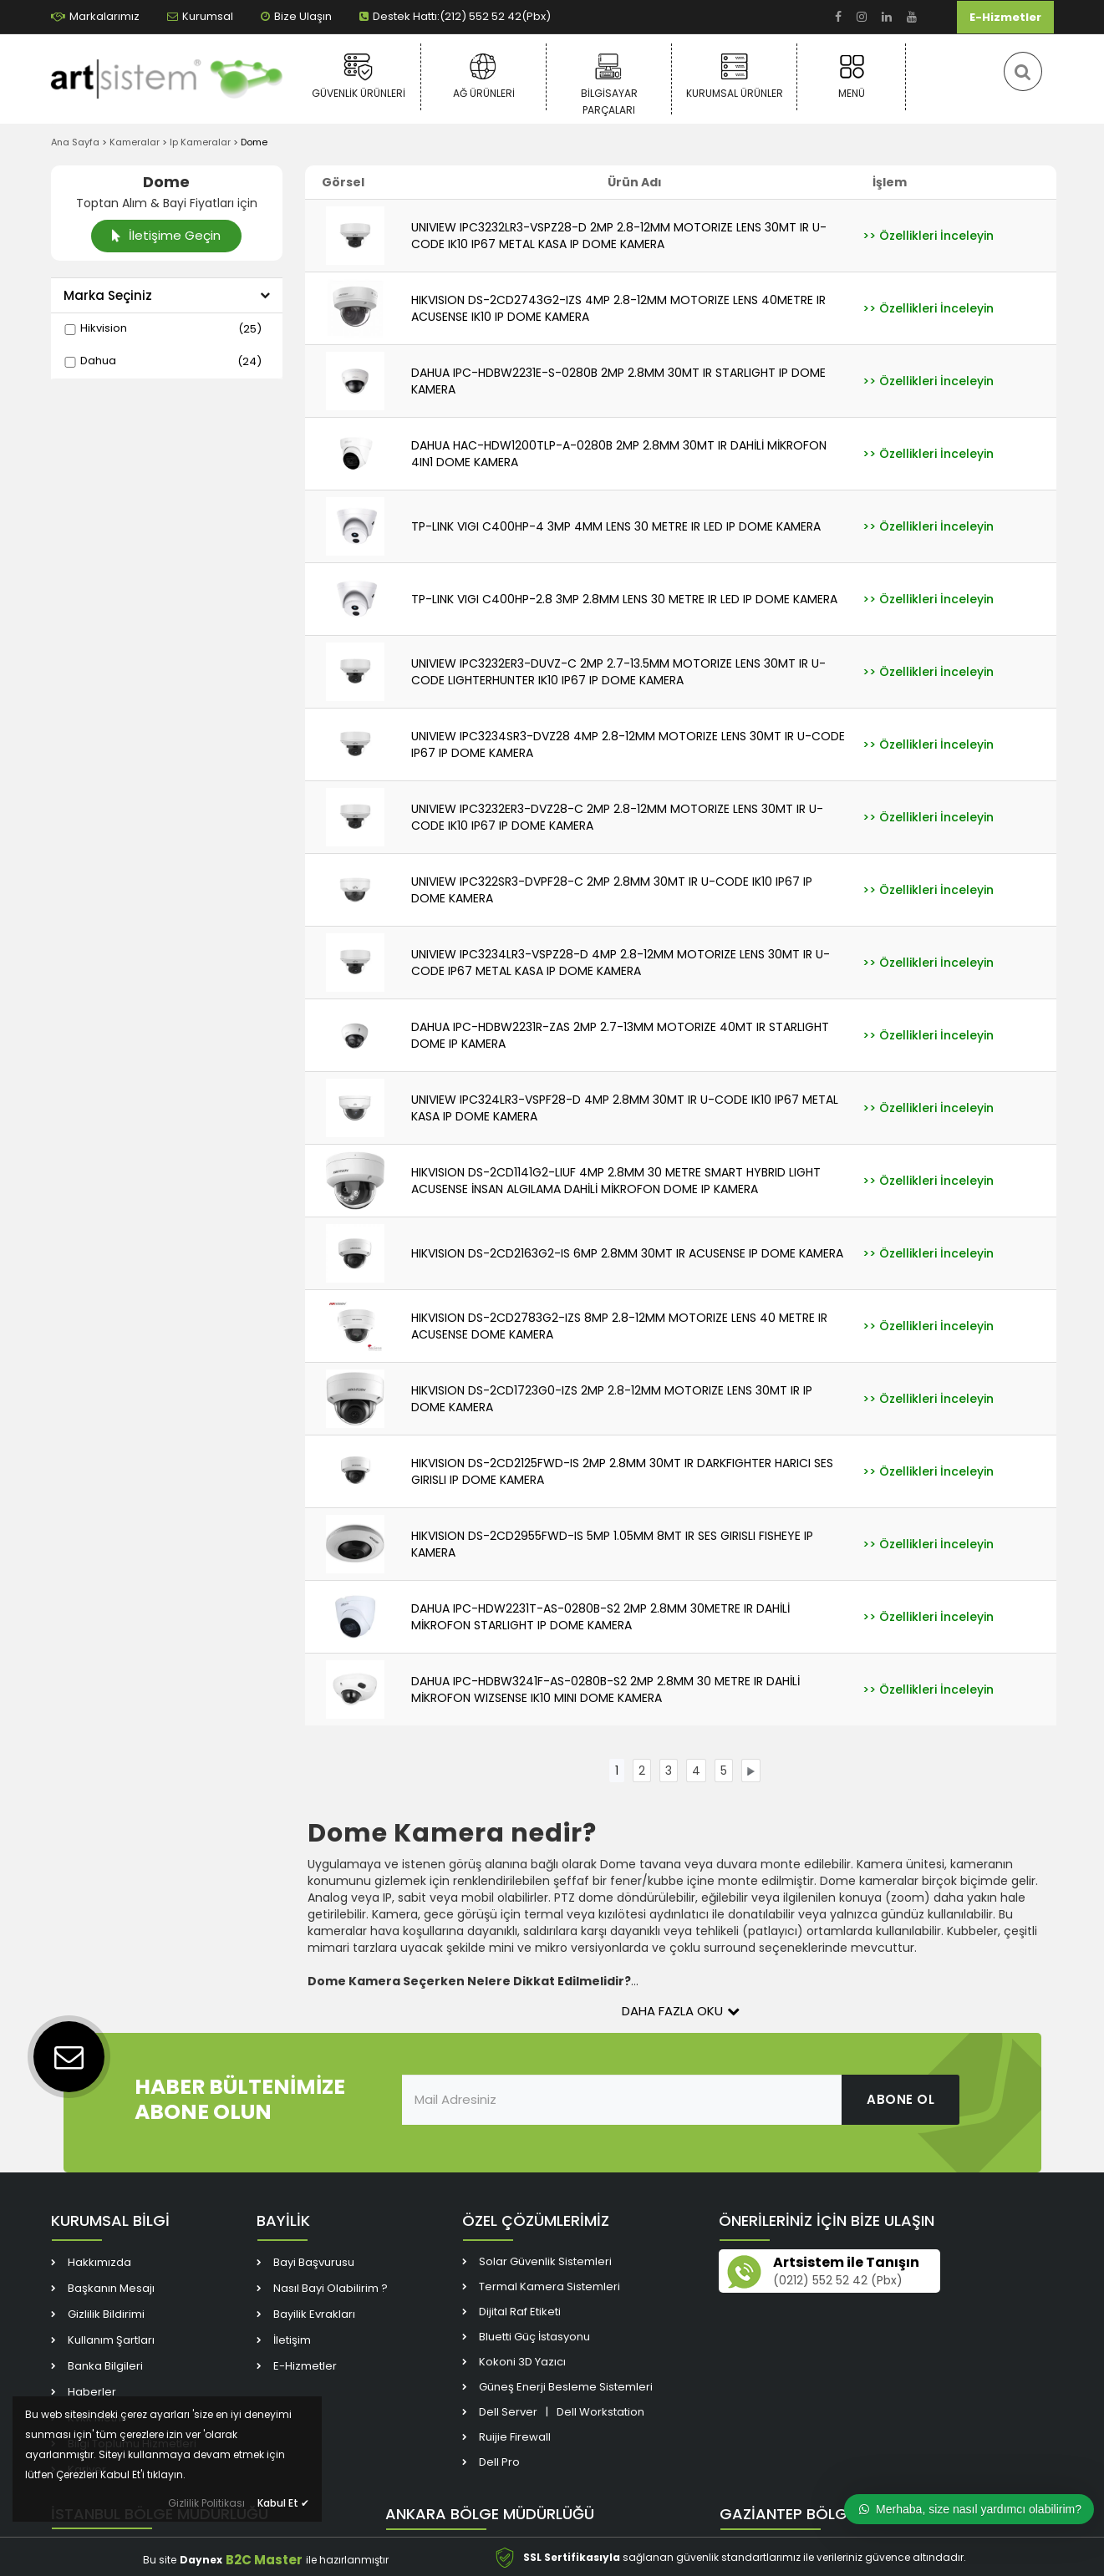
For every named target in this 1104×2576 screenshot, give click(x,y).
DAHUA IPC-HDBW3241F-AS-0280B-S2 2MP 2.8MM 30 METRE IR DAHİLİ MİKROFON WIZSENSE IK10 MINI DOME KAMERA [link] (605, 1689)
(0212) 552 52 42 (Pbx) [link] (838, 2281)
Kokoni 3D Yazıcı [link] (522, 2362)
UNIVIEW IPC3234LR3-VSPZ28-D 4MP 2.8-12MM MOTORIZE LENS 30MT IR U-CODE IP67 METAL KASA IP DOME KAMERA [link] (620, 962)
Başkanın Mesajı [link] (111, 2288)
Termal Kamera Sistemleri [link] (549, 2286)
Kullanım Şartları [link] (111, 2340)
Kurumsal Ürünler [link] (734, 76)
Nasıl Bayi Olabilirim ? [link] (330, 2288)
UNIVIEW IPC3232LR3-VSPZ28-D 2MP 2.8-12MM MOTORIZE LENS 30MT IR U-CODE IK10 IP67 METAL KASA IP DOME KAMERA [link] (619, 235)
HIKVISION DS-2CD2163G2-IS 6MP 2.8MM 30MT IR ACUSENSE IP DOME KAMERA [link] (627, 1253)
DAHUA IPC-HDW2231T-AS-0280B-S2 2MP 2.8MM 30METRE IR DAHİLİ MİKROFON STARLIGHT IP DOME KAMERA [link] (600, 1616)
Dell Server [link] (508, 2412)
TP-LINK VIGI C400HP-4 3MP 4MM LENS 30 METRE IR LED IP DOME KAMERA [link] (616, 526)
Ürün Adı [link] (635, 182)
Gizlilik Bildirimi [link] (106, 2314)
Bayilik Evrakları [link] (314, 2314)
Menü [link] (851, 76)
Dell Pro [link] (499, 2462)
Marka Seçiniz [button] (167, 295)
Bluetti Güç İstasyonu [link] (534, 2337)
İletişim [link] (292, 2340)
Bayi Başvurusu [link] (313, 2262)
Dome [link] (254, 142)
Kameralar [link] (134, 142)
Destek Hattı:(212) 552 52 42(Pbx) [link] (455, 16)
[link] (838, 17)
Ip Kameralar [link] (200, 142)
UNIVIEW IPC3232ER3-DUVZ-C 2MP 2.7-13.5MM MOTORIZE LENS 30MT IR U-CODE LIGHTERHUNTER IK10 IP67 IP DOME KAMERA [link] (618, 671)
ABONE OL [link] (900, 2099)
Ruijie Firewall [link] (515, 2437)
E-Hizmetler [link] (1005, 17)
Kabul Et (283, 2503)
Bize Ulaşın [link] (296, 16)
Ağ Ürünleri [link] (483, 76)
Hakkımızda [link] (99, 2262)
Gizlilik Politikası (206, 2503)
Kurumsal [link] (200, 16)
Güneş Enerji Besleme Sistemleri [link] (566, 2387)
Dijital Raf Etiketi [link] (520, 2311)
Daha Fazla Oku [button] (681, 2011)
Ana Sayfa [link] (75, 142)
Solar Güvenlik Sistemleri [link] (545, 2261)
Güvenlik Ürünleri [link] (358, 76)
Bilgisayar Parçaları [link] (608, 83)
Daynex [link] (201, 2560)
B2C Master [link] (264, 2559)
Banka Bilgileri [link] (105, 2366)
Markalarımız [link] (95, 16)
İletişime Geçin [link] (166, 235)
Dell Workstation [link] (600, 2412)
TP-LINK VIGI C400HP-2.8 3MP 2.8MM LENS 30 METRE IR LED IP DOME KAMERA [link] (624, 599)
